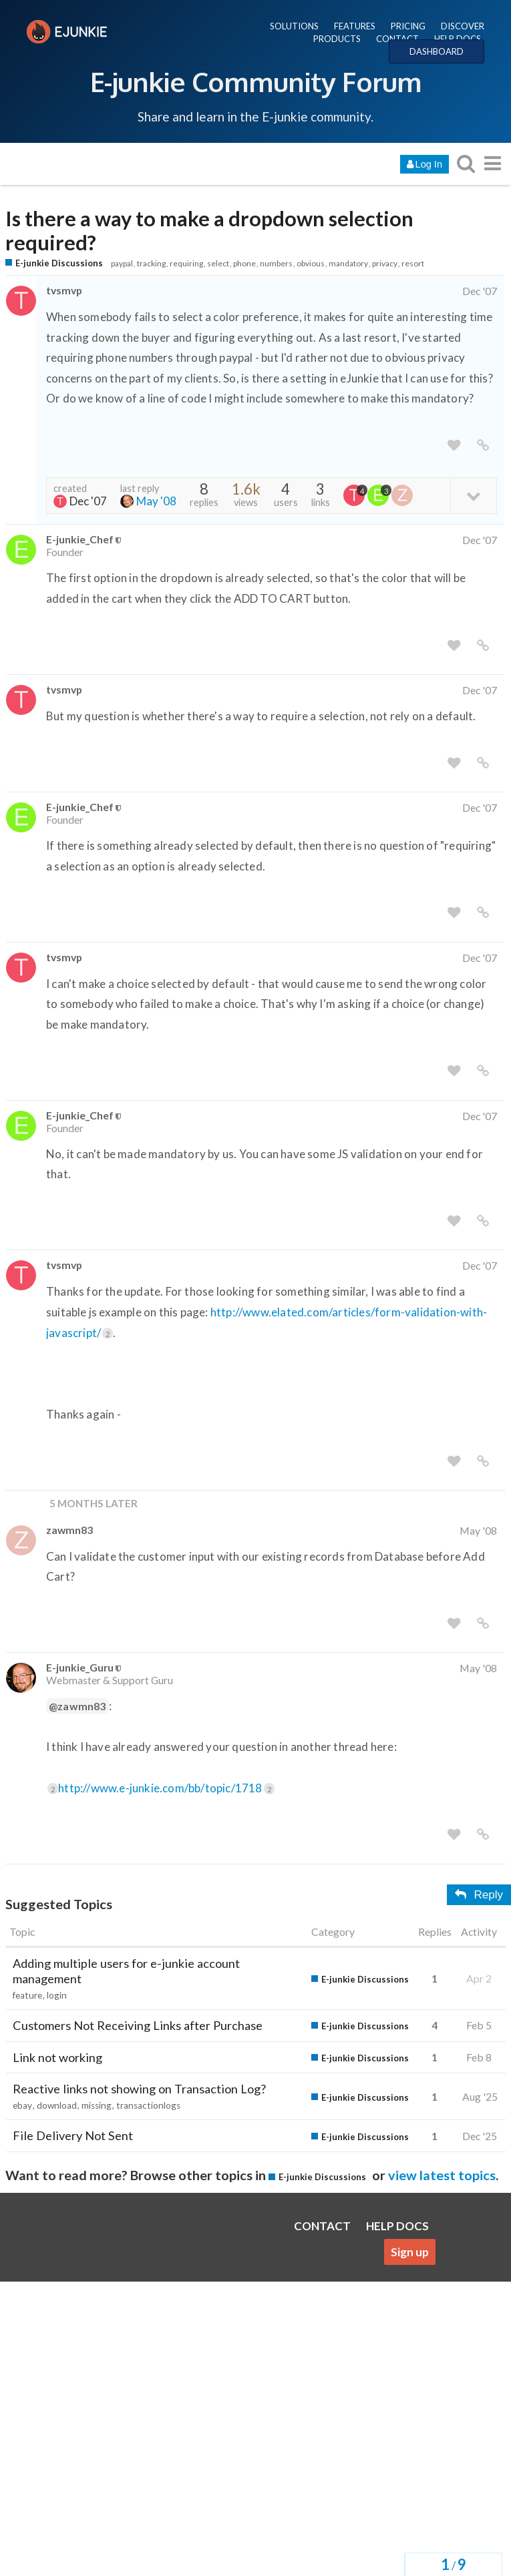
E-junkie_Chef (80, 539)
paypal (122, 263)
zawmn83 (69, 1529)
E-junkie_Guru (80, 1667)
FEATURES (354, 26)
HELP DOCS (457, 38)
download (57, 2105)
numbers (276, 263)
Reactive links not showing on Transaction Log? (139, 2088)
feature (27, 1995)
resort (412, 263)
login (57, 1995)
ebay (22, 2105)
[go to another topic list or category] (492, 163)
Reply (479, 1894)
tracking (151, 263)
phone (244, 263)
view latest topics (442, 2175)
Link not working (57, 2057)
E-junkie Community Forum (255, 81)
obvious (311, 263)
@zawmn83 (77, 1706)
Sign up (410, 2252)
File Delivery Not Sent (73, 2135)
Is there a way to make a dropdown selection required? (209, 231)
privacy (384, 263)
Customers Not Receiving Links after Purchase (138, 2025)
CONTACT (397, 38)
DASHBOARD (436, 51)
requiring (186, 263)
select (218, 263)
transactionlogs (148, 2105)
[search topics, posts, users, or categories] (465, 163)
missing (96, 2105)
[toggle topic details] (473, 495)
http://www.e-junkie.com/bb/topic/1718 (166, 1788)
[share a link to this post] (483, 445)
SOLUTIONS (294, 26)
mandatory (348, 263)
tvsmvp (64, 290)
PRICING (408, 26)
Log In (424, 164)
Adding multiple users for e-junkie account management (126, 1971)
